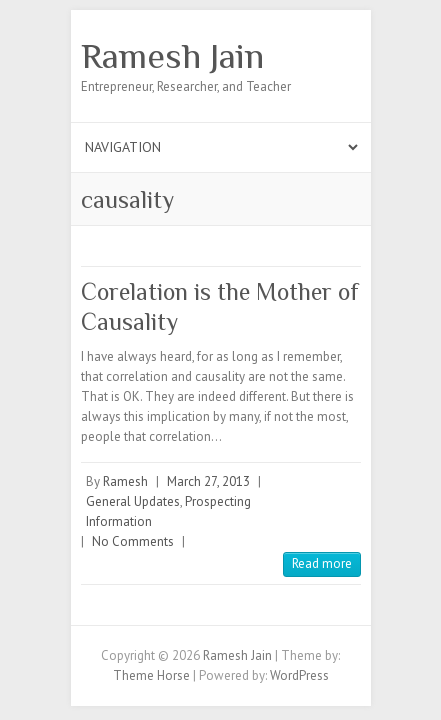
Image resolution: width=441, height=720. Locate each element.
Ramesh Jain (172, 56)
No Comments (133, 541)
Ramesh (125, 481)
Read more (322, 563)
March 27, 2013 (208, 481)
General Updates (133, 501)
